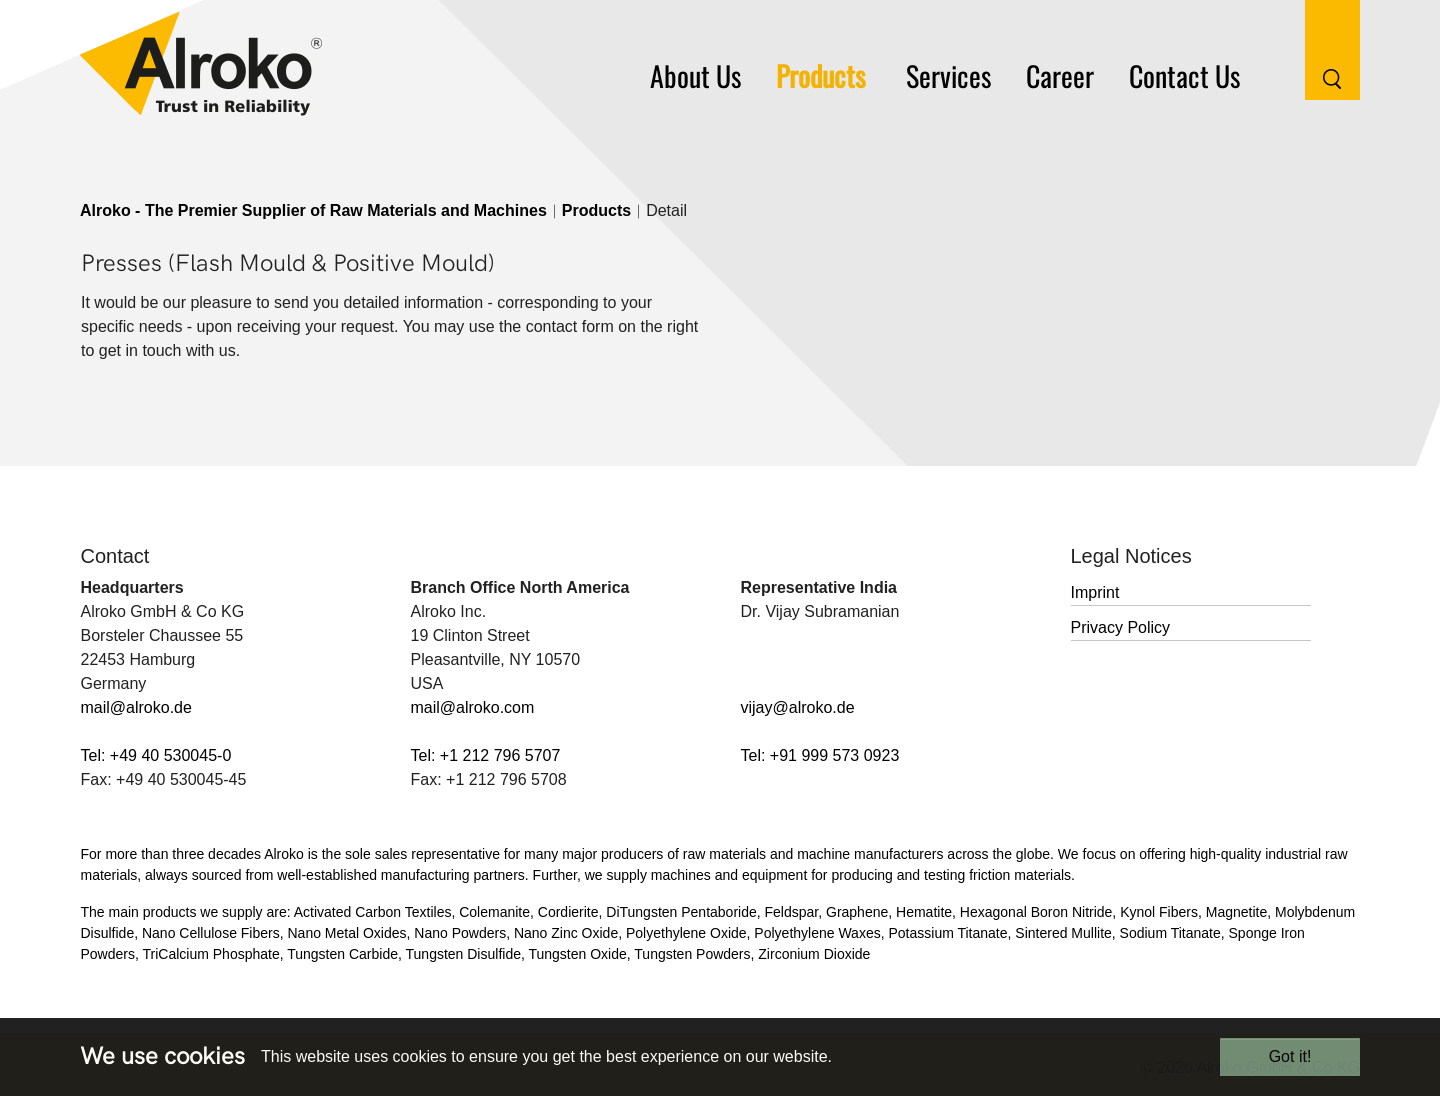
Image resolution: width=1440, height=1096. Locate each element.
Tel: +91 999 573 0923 (820, 755)
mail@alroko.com (473, 707)
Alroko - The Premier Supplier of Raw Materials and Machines (313, 210)
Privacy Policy (1121, 627)
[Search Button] (1317, 48)
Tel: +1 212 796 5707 (486, 755)
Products (596, 210)
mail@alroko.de (136, 707)
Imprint (1095, 592)
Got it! (1290, 1056)
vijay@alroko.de (798, 707)
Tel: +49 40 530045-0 (156, 755)
